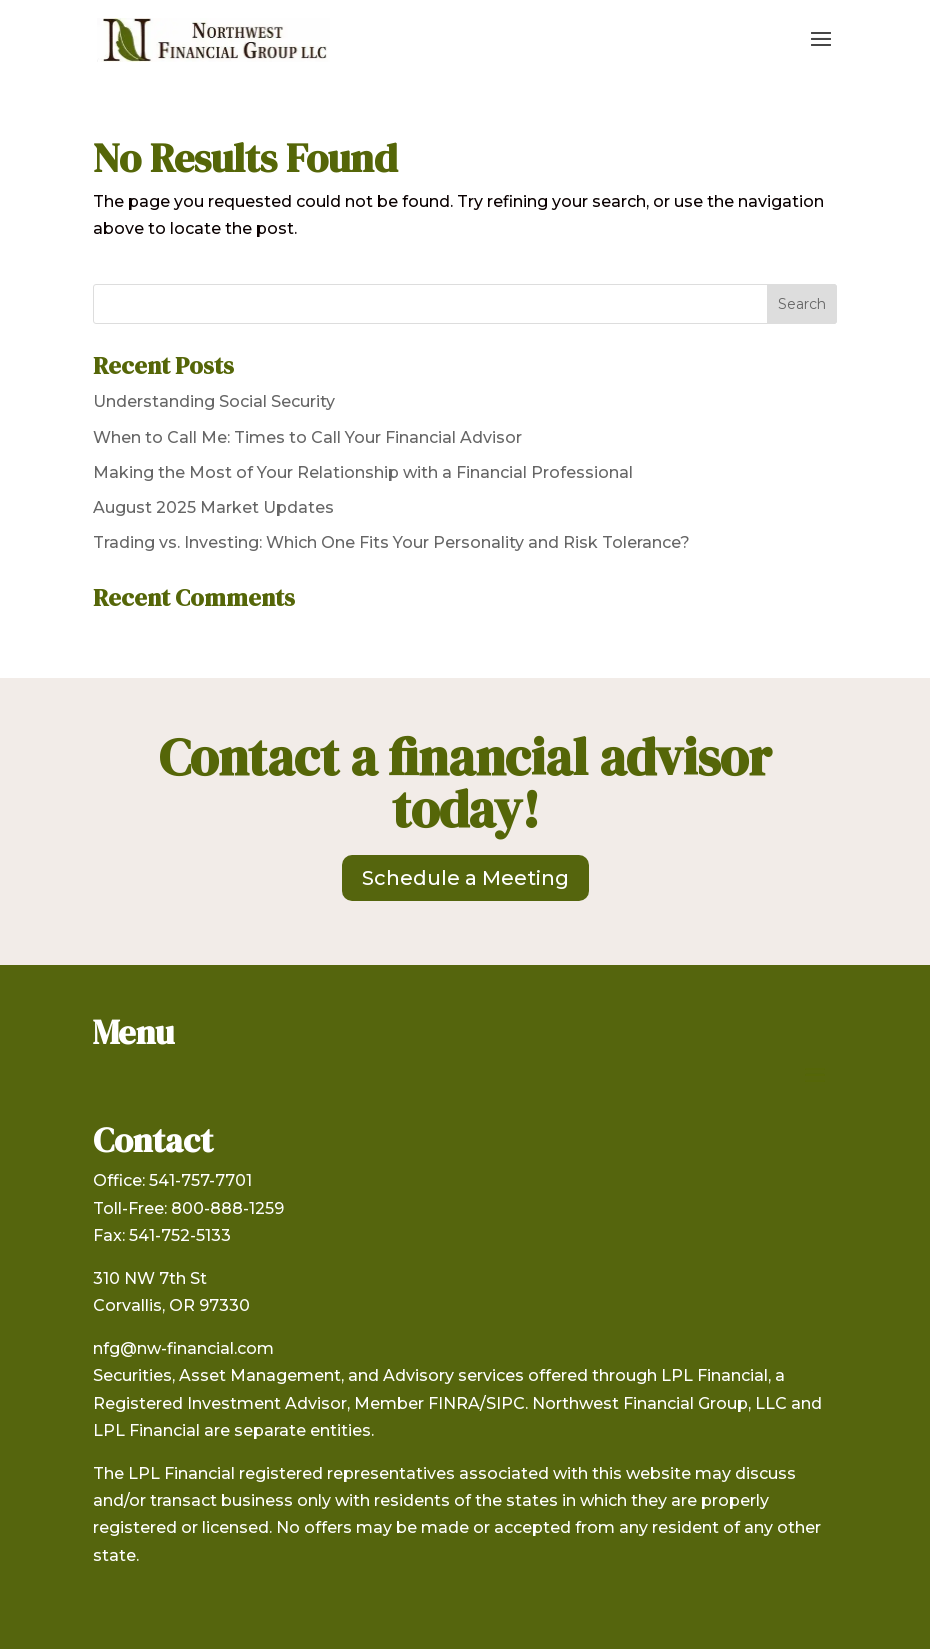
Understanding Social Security (214, 401)
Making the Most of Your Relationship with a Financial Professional (363, 472)
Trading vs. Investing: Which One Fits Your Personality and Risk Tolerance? (391, 542)
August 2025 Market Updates (213, 507)
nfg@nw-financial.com (183, 1348)
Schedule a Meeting (465, 878)
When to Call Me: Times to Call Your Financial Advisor (307, 437)
